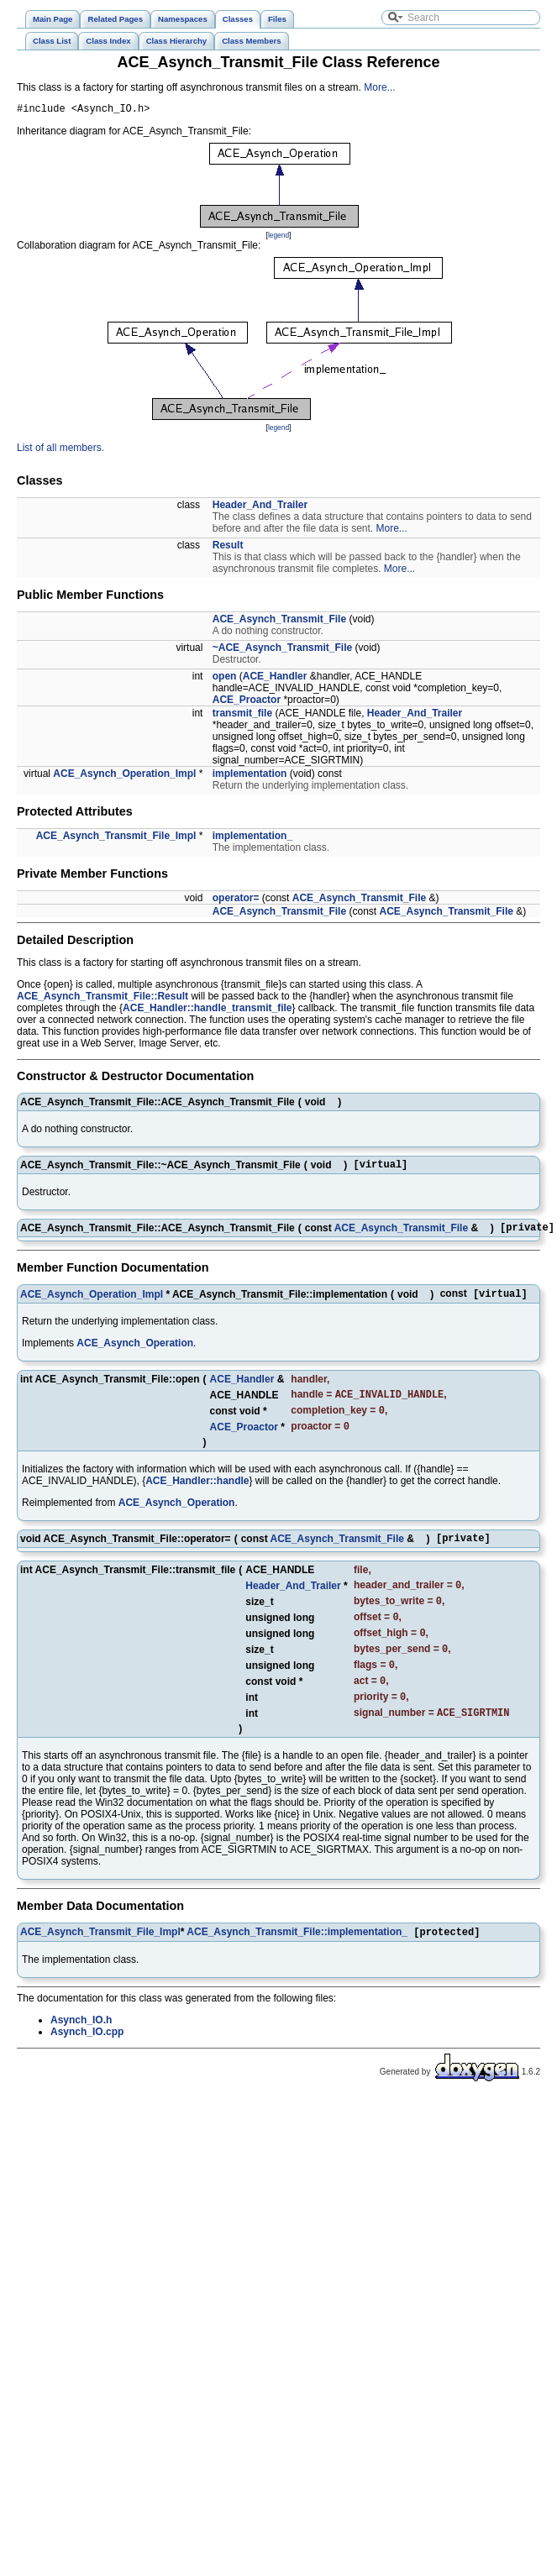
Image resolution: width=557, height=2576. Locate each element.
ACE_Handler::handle (197, 1495)
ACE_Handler (275, 679)
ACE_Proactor (247, 702)
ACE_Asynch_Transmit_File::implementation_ (297, 1965)
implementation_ (252, 838)
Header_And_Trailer (260, 507)
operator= (236, 900)
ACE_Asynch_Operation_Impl (124, 776)
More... (379, 87)
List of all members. (60, 450)
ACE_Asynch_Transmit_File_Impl (116, 838)
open (225, 679)
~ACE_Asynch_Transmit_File (282, 650)
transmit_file (242, 715)
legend (278, 237)
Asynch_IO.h (81, 2053)
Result (228, 547)
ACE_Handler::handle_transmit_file (207, 1010)
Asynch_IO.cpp (86, 2065)
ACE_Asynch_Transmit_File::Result (102, 999)
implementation (250, 776)
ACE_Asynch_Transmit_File (279, 621)
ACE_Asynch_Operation (134, 1352)
